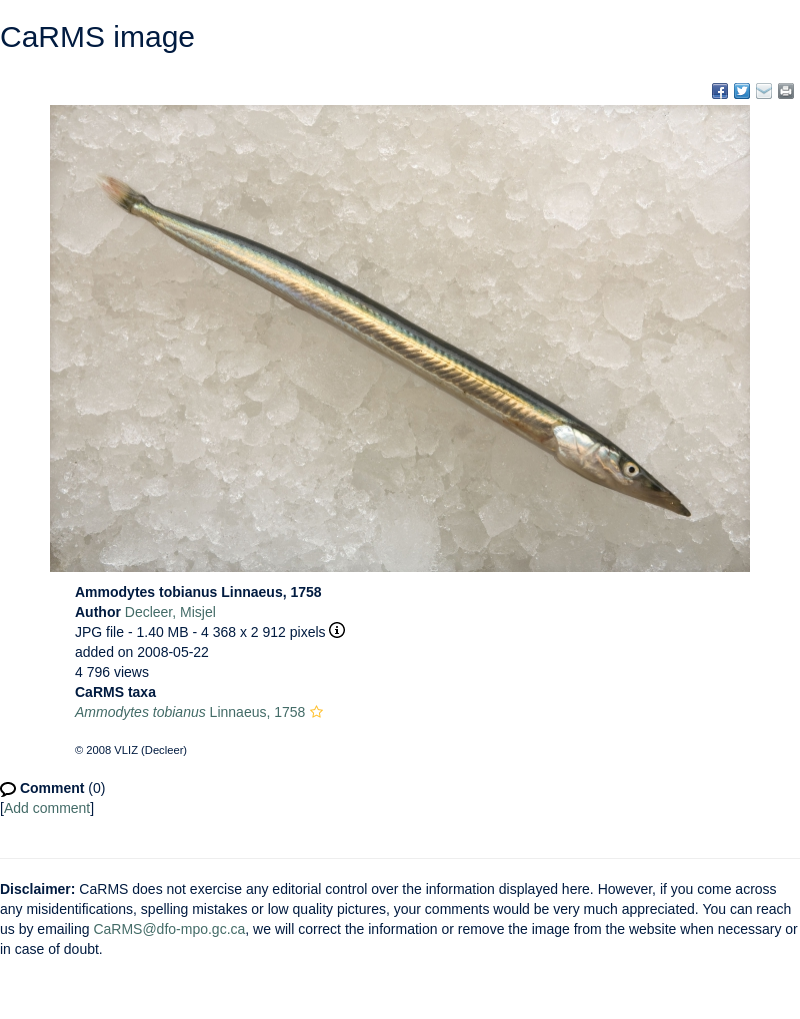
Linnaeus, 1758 (190, 712)
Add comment (47, 808)
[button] (316, 712)
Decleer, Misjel (170, 612)
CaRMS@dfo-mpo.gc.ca (169, 929)
